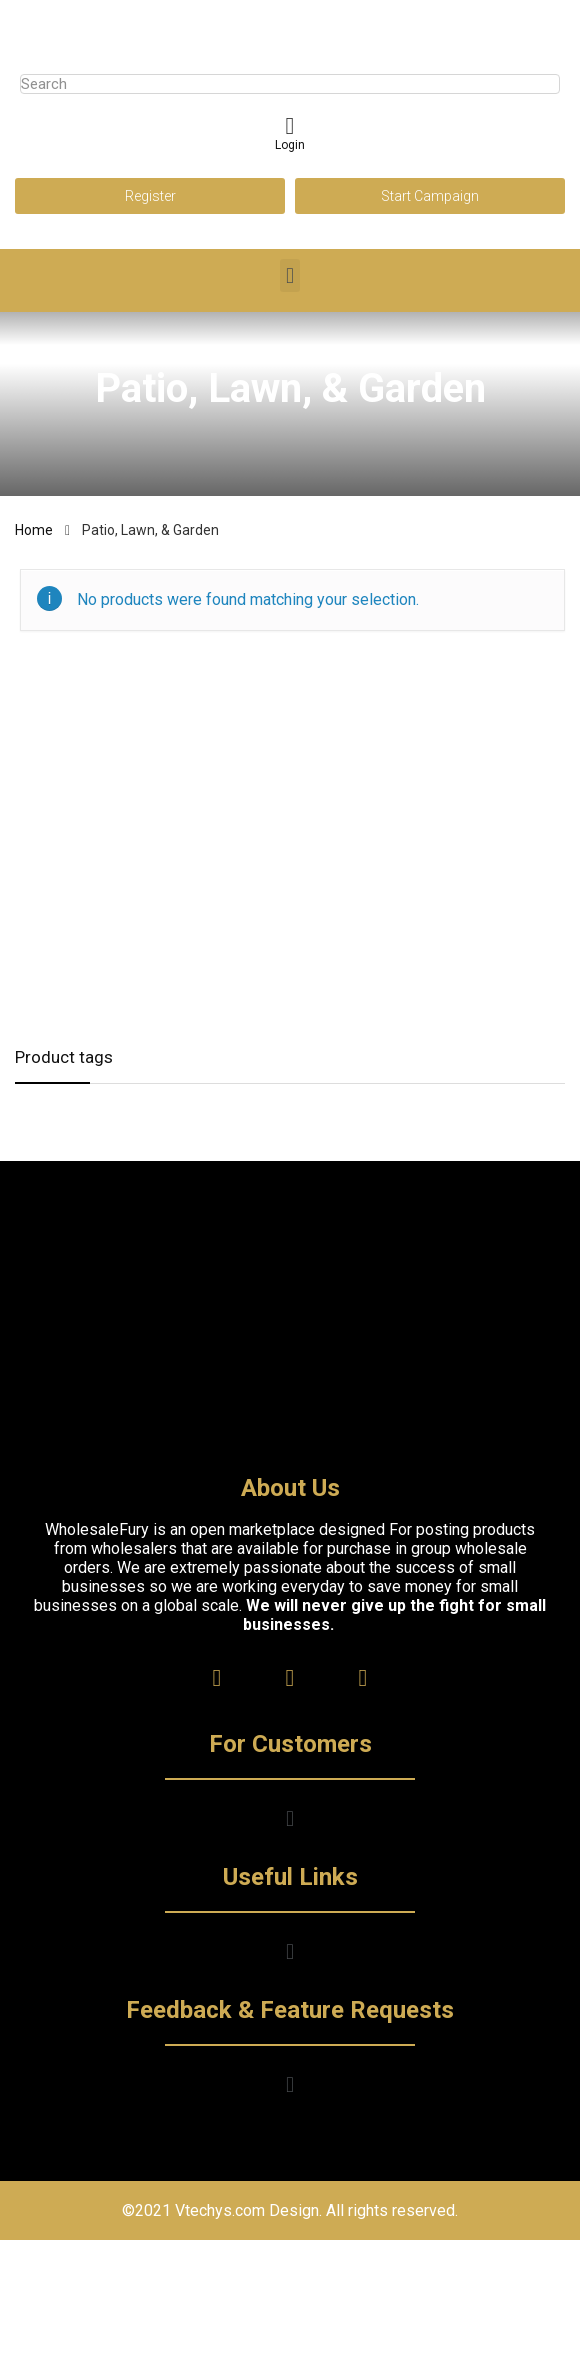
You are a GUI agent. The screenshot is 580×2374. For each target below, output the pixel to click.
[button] (289, 275)
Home (34, 530)
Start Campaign (430, 196)
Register (150, 196)
